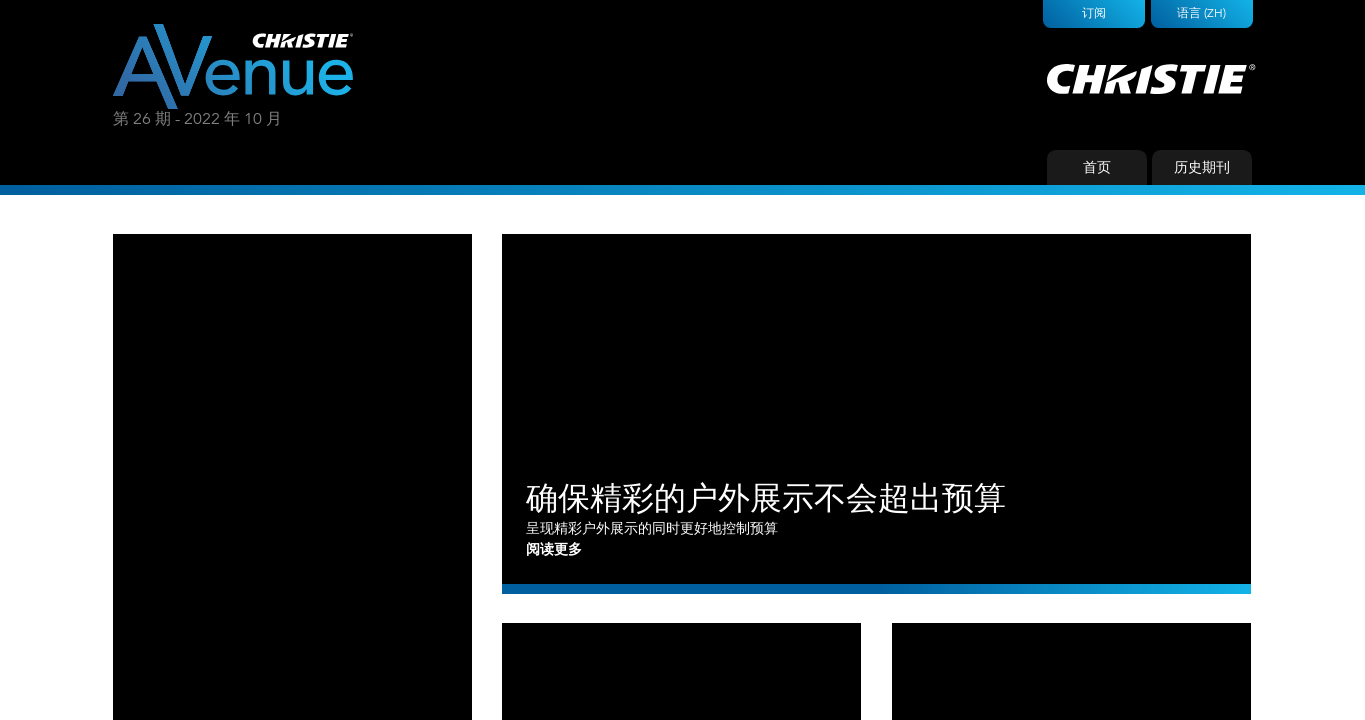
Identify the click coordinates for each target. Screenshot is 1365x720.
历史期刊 (1202, 167)
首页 (1097, 167)
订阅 (1094, 12)
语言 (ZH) (1201, 12)
